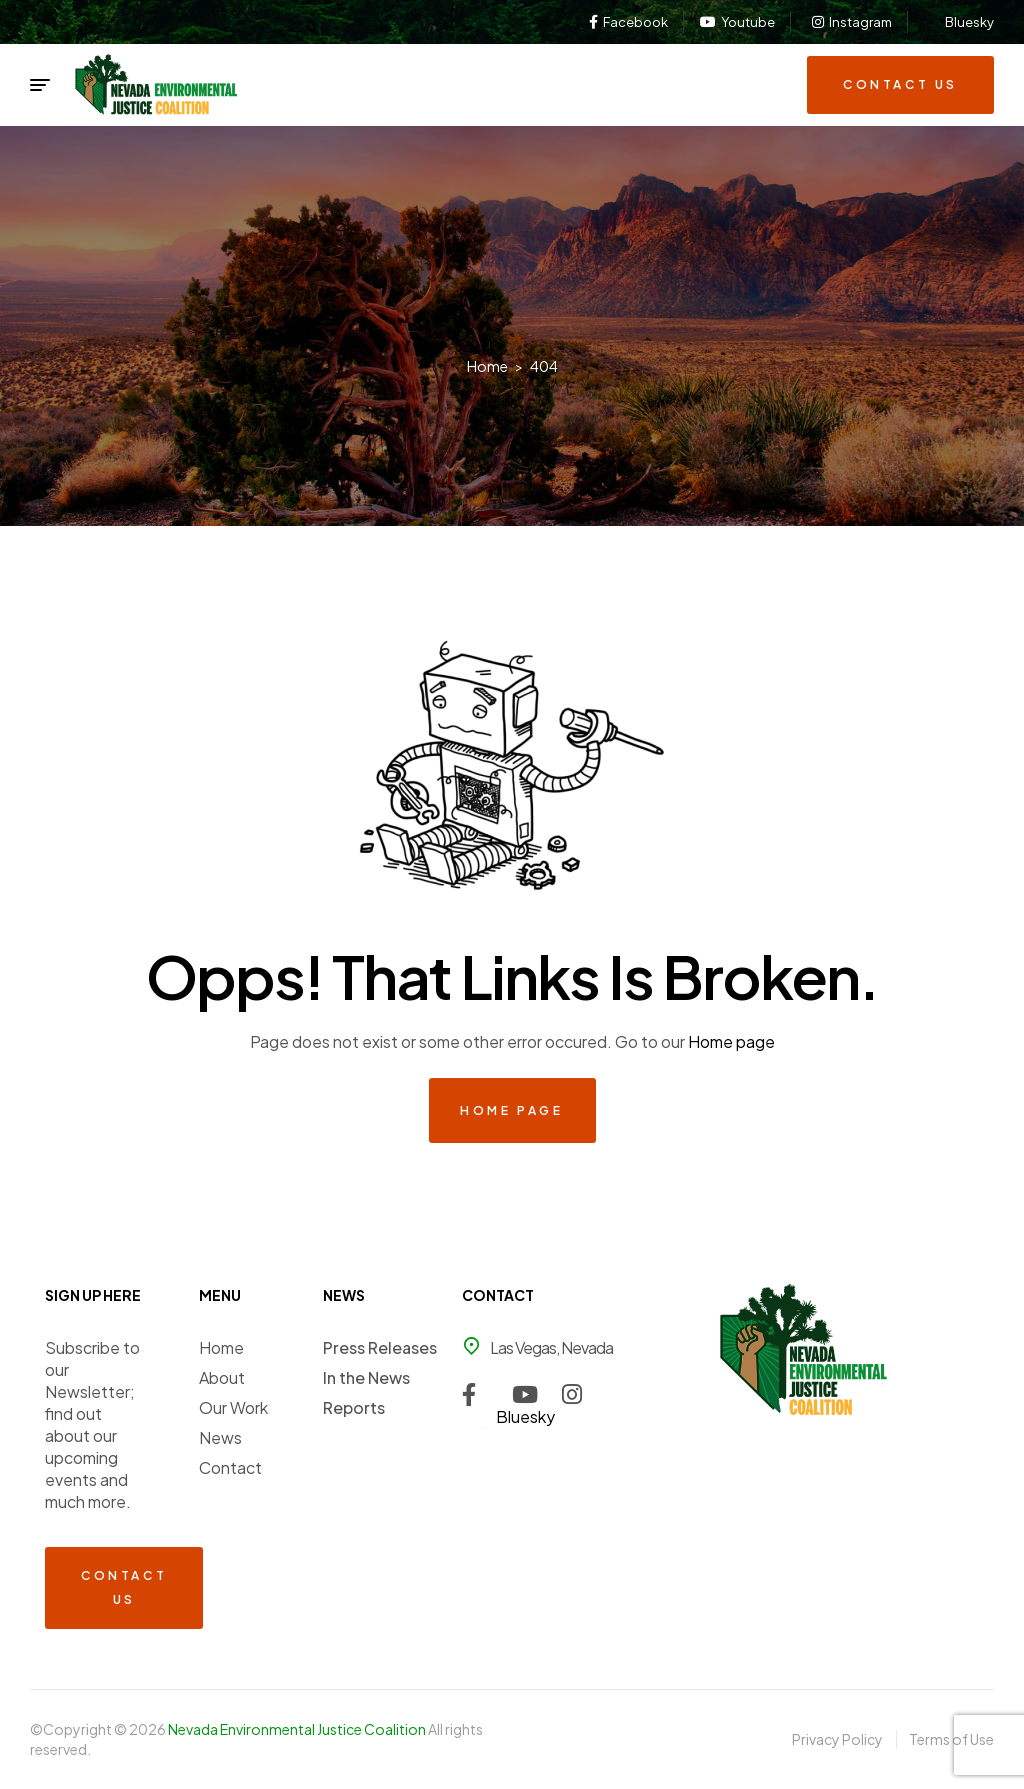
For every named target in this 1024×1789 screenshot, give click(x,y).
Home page (731, 1041)
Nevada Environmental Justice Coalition (298, 1729)
